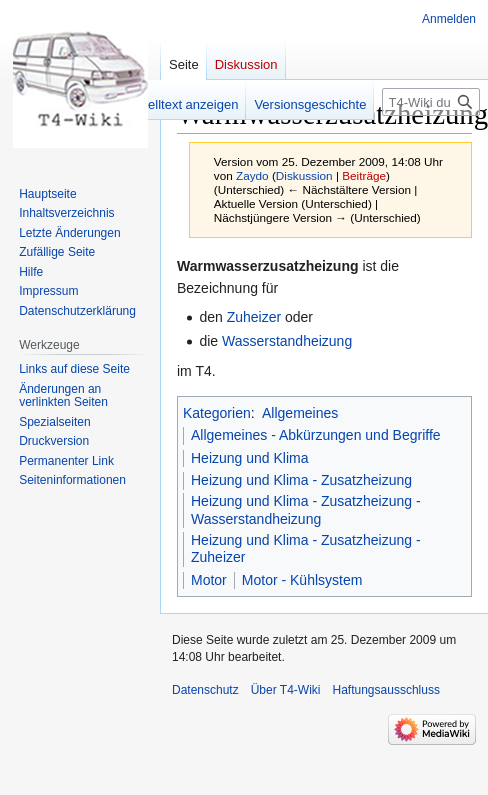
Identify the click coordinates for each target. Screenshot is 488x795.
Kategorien (217, 413)
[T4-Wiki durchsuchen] (431, 102)
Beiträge (364, 175)
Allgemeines (300, 413)
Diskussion (304, 175)
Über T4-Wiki (286, 690)
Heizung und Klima (250, 458)
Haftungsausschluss (386, 690)
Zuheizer (254, 317)
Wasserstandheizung (287, 341)
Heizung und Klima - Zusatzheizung (301, 480)
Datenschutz (205, 690)
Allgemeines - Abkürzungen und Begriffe (316, 435)
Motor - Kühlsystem (302, 580)
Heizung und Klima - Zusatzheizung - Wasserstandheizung (306, 510)
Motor (209, 580)
